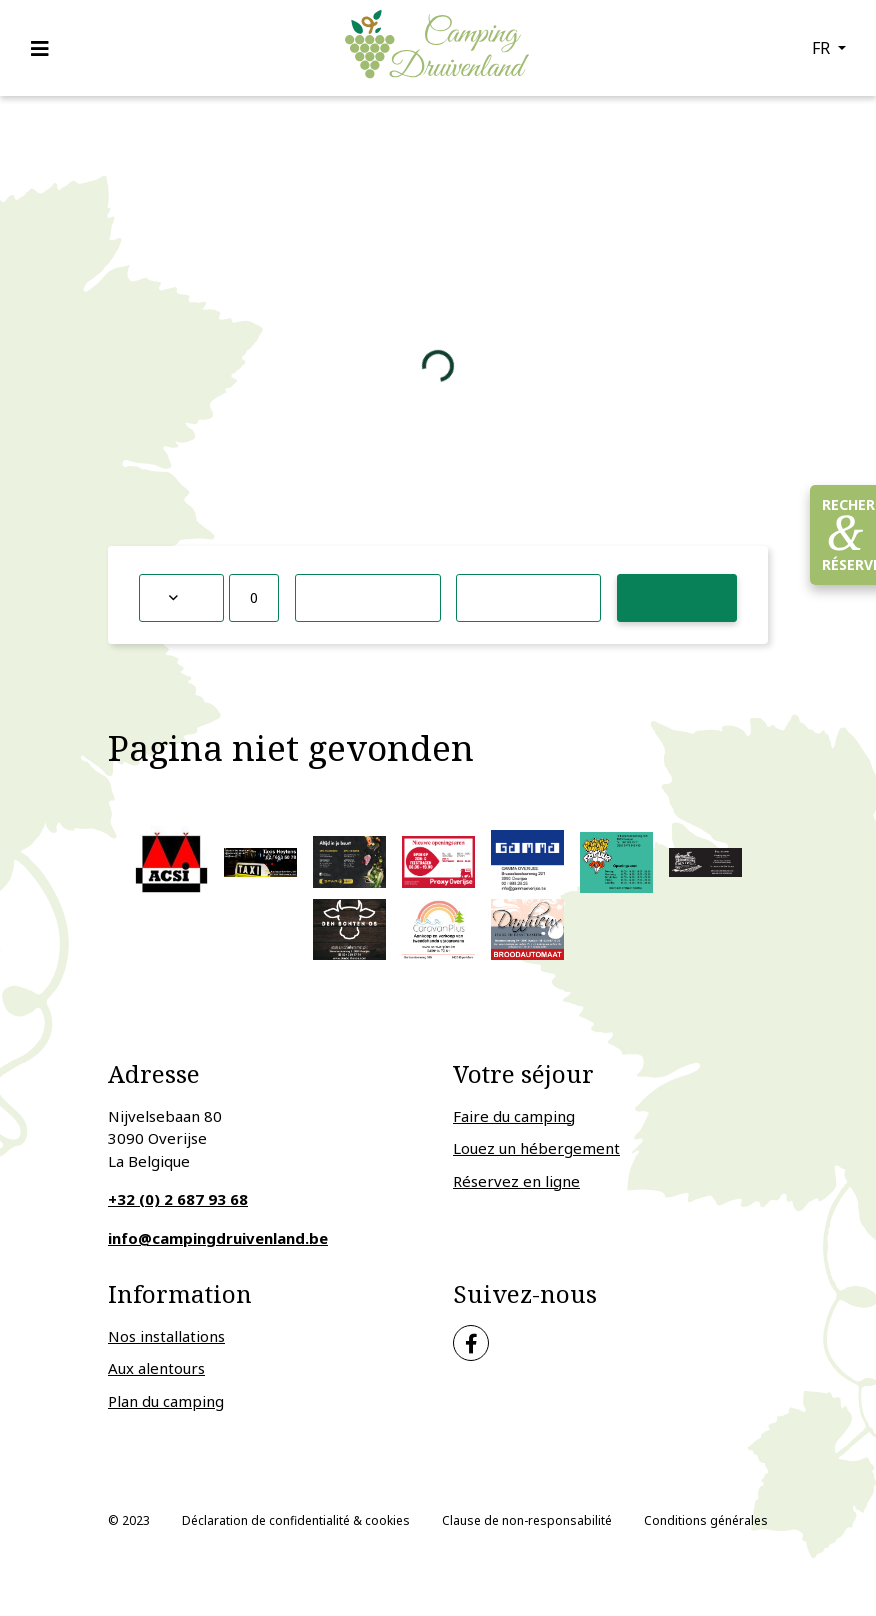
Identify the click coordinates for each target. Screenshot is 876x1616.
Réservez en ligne (516, 1181)
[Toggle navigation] (46, 48)
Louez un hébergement (536, 1148)
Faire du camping (514, 1116)
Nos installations (166, 1336)
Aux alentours (156, 1368)
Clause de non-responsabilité (527, 1520)
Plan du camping (166, 1401)
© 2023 (129, 1520)
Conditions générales (706, 1520)
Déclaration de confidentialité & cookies (296, 1520)
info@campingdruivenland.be (218, 1238)
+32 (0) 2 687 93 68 (178, 1199)
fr (823, 48)
